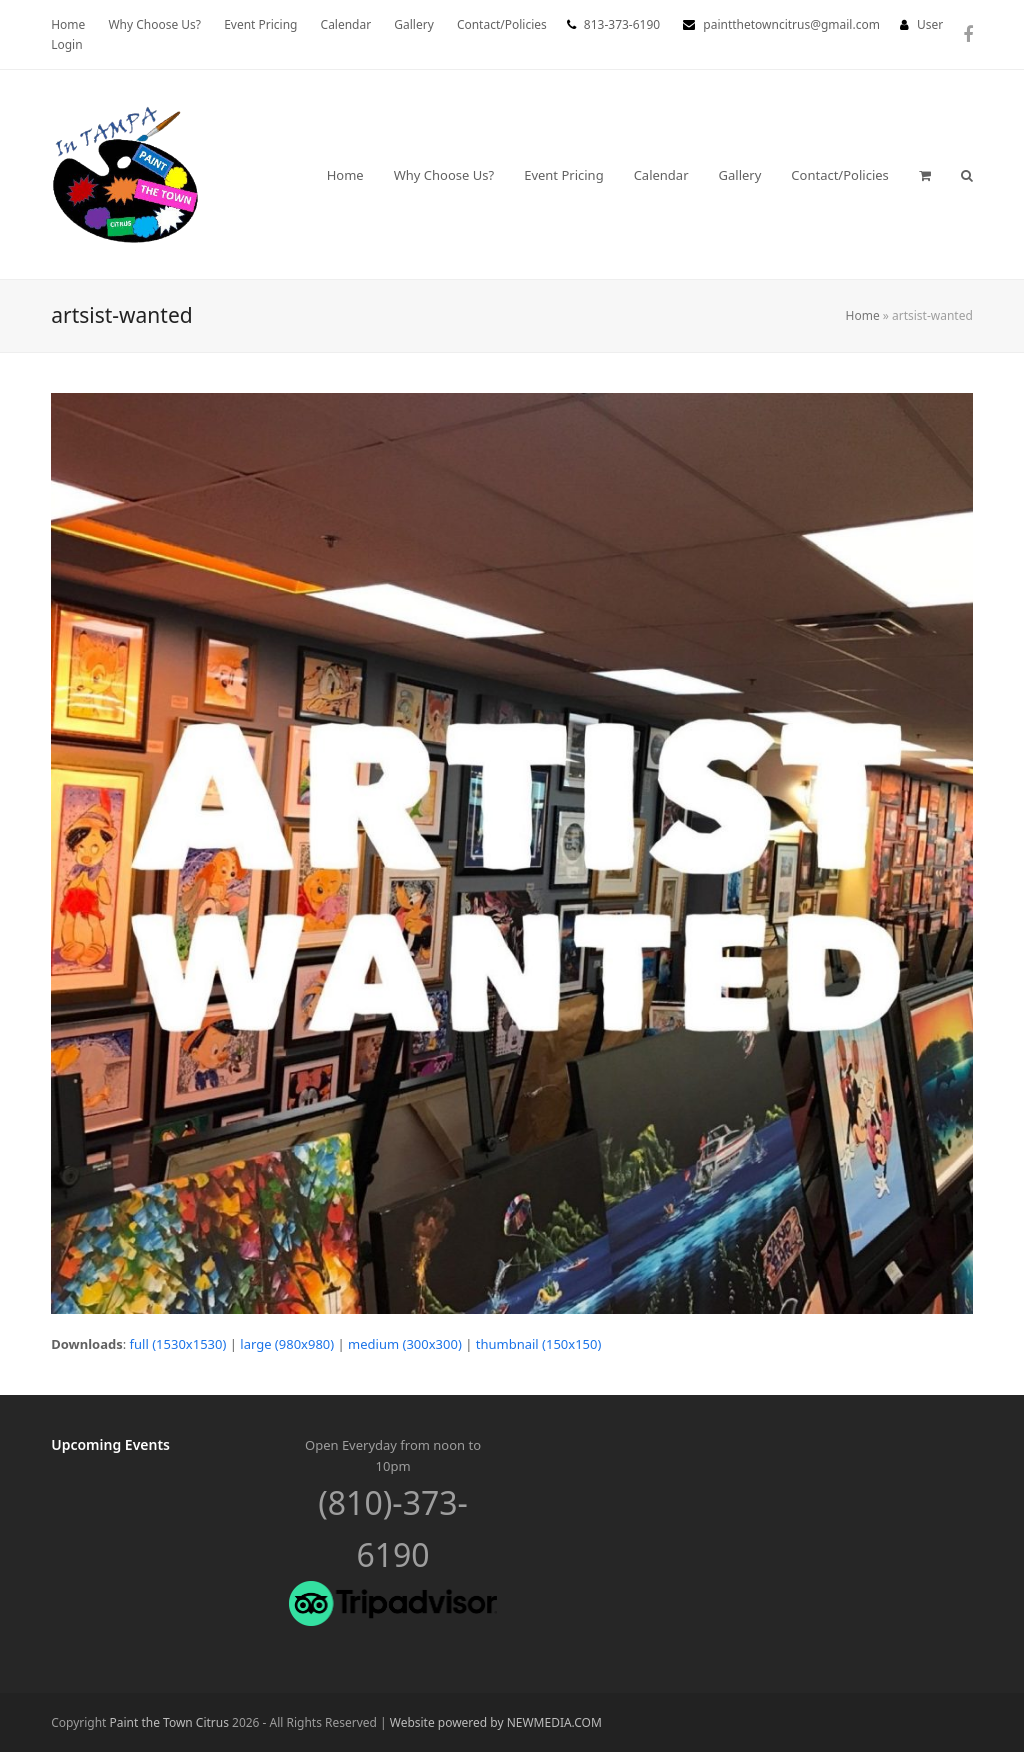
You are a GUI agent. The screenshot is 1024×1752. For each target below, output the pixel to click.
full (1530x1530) (178, 1344)
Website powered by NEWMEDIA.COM (496, 1722)
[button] (925, 175)
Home (863, 315)
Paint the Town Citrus (169, 1722)
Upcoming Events (110, 1444)
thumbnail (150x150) (539, 1344)
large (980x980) (287, 1344)
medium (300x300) (405, 1344)
